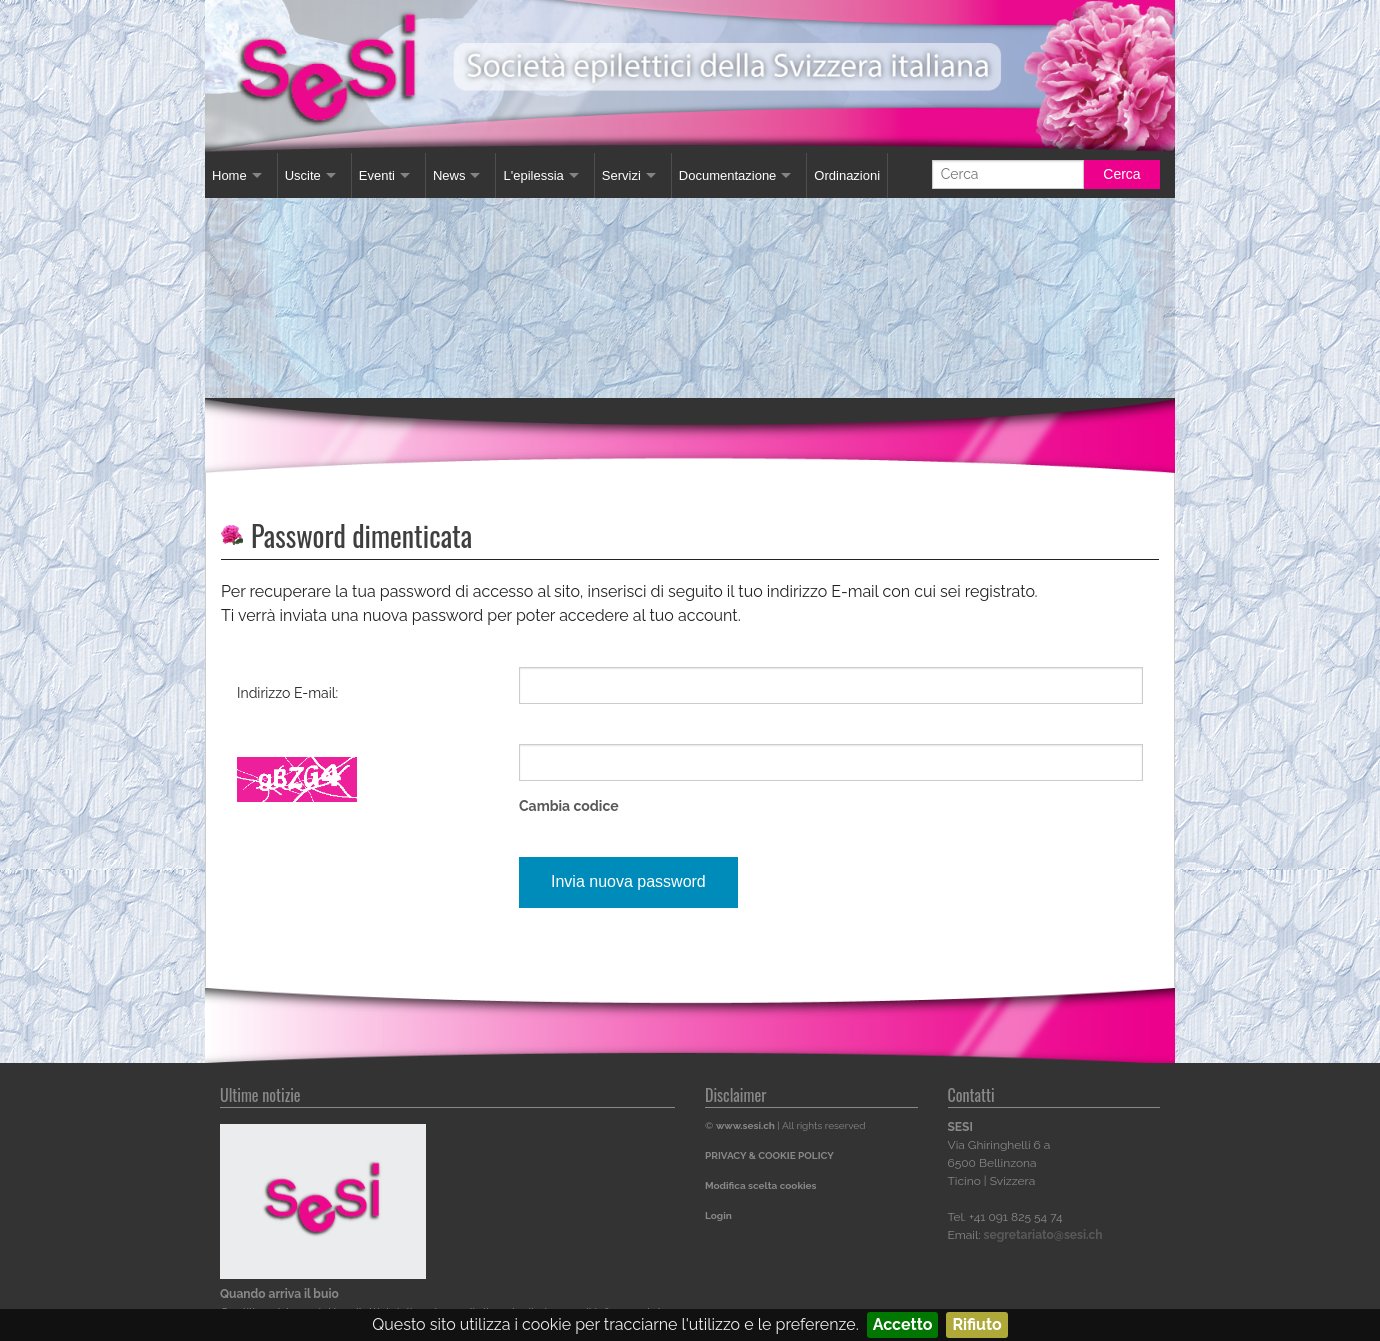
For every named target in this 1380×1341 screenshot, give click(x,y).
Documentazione (728, 175)
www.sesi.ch (745, 1125)
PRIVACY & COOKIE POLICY (769, 1155)
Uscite (303, 175)
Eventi (377, 175)
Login (718, 1215)
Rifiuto (976, 1324)
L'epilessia (533, 175)
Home (229, 175)
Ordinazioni (847, 175)
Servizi (621, 175)
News (449, 175)
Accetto (903, 1324)
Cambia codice (569, 806)
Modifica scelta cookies (760, 1185)
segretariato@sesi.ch (1043, 1235)
